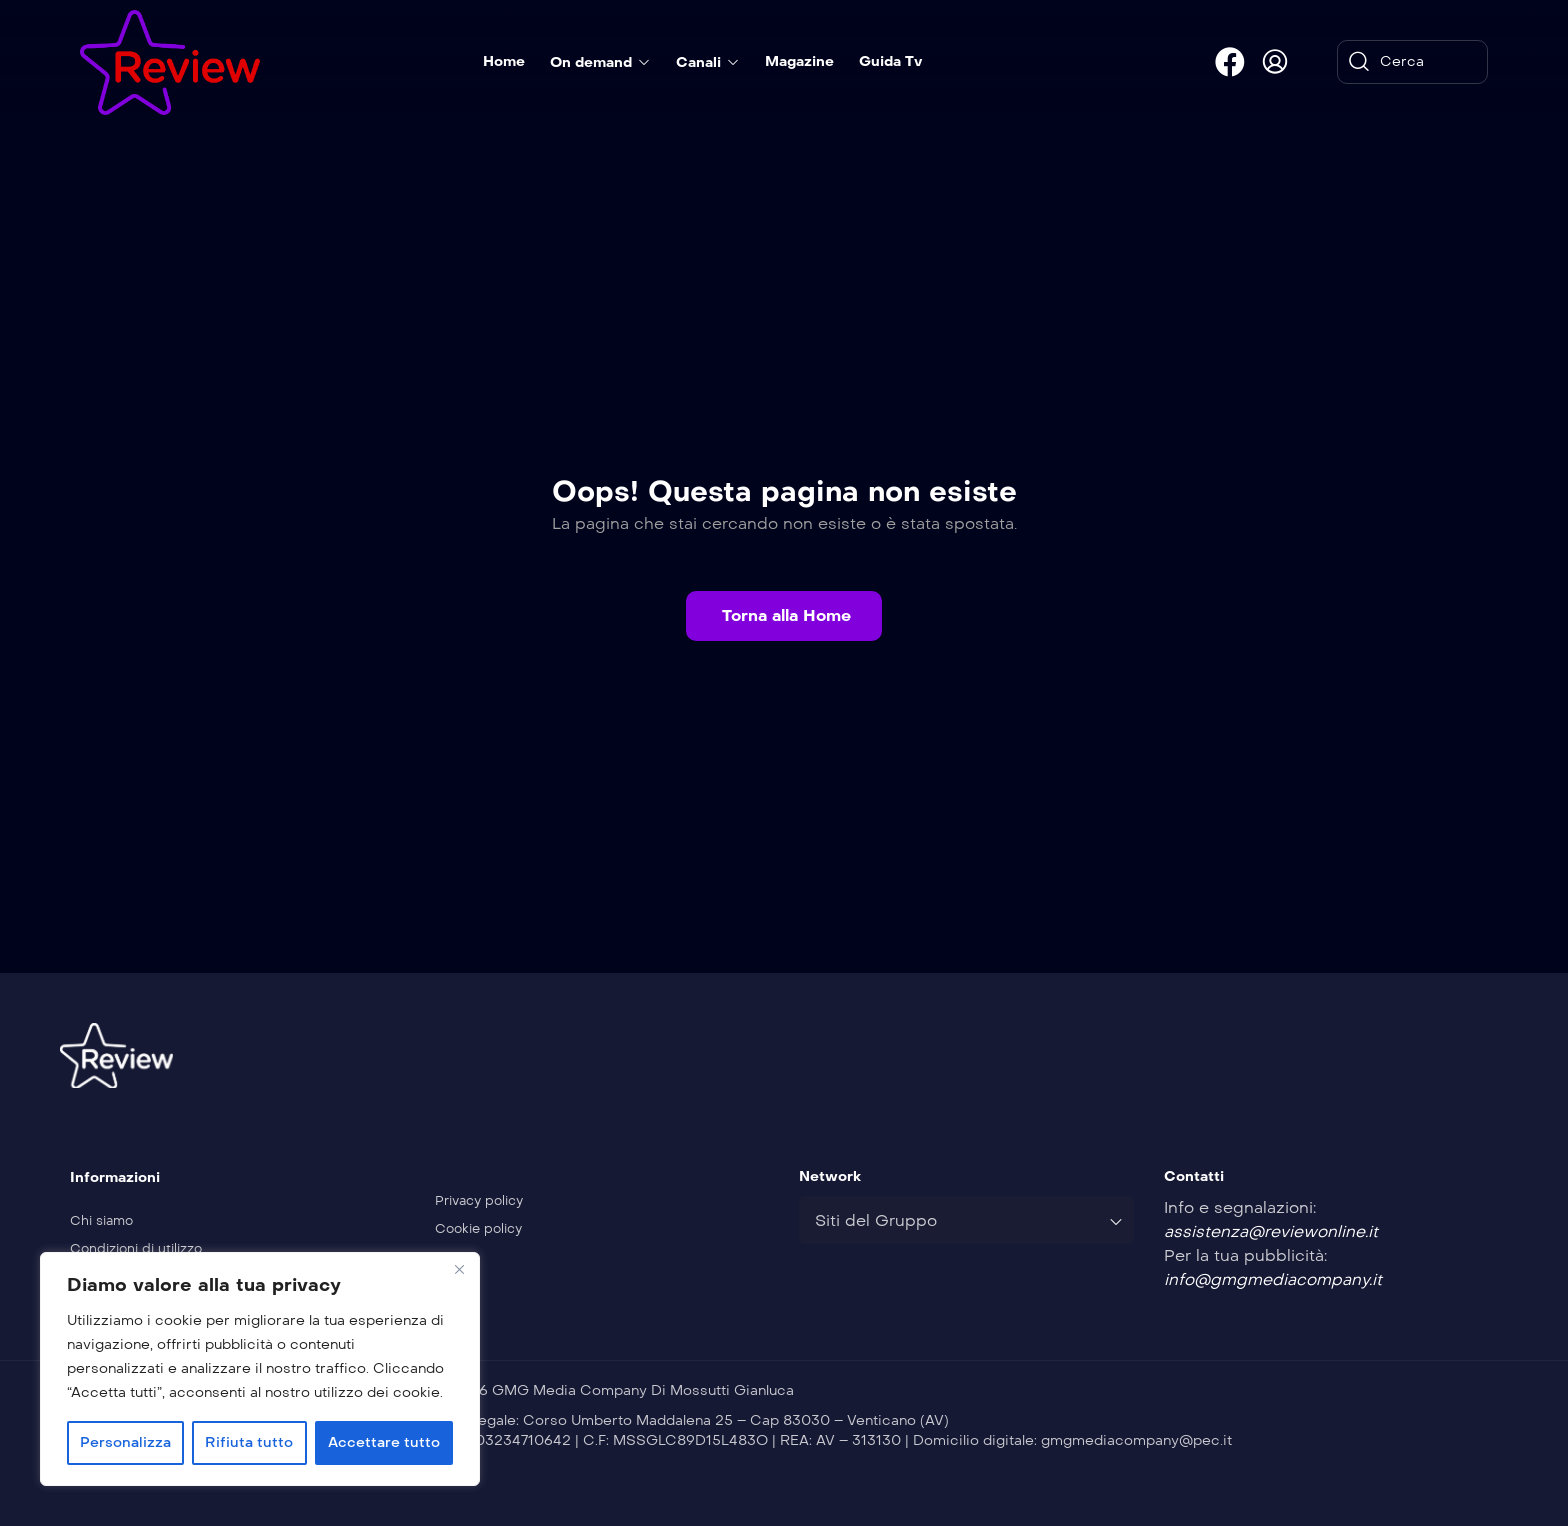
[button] (784, 616)
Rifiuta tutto (249, 1442)
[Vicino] (459, 1269)
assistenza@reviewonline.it (1271, 1231)
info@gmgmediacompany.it (1273, 1279)
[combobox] (966, 1220)
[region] (260, 1369)
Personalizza (125, 1442)
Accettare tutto (384, 1442)
